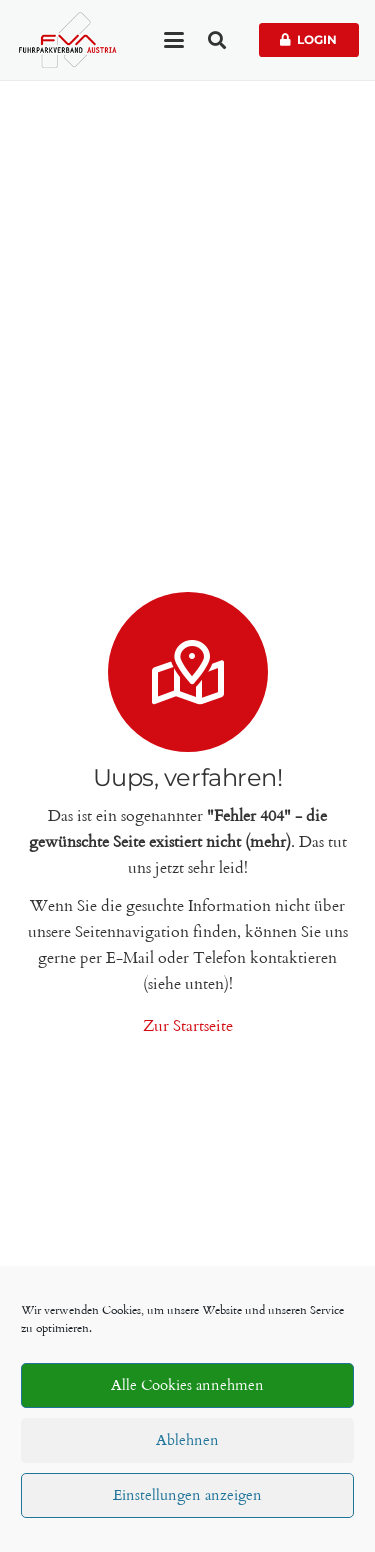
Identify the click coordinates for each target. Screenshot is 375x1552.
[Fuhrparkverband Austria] (67, 40)
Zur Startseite (188, 1026)
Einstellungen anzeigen (187, 1496)
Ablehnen (187, 1441)
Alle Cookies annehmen (187, 1386)
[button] (174, 40)
